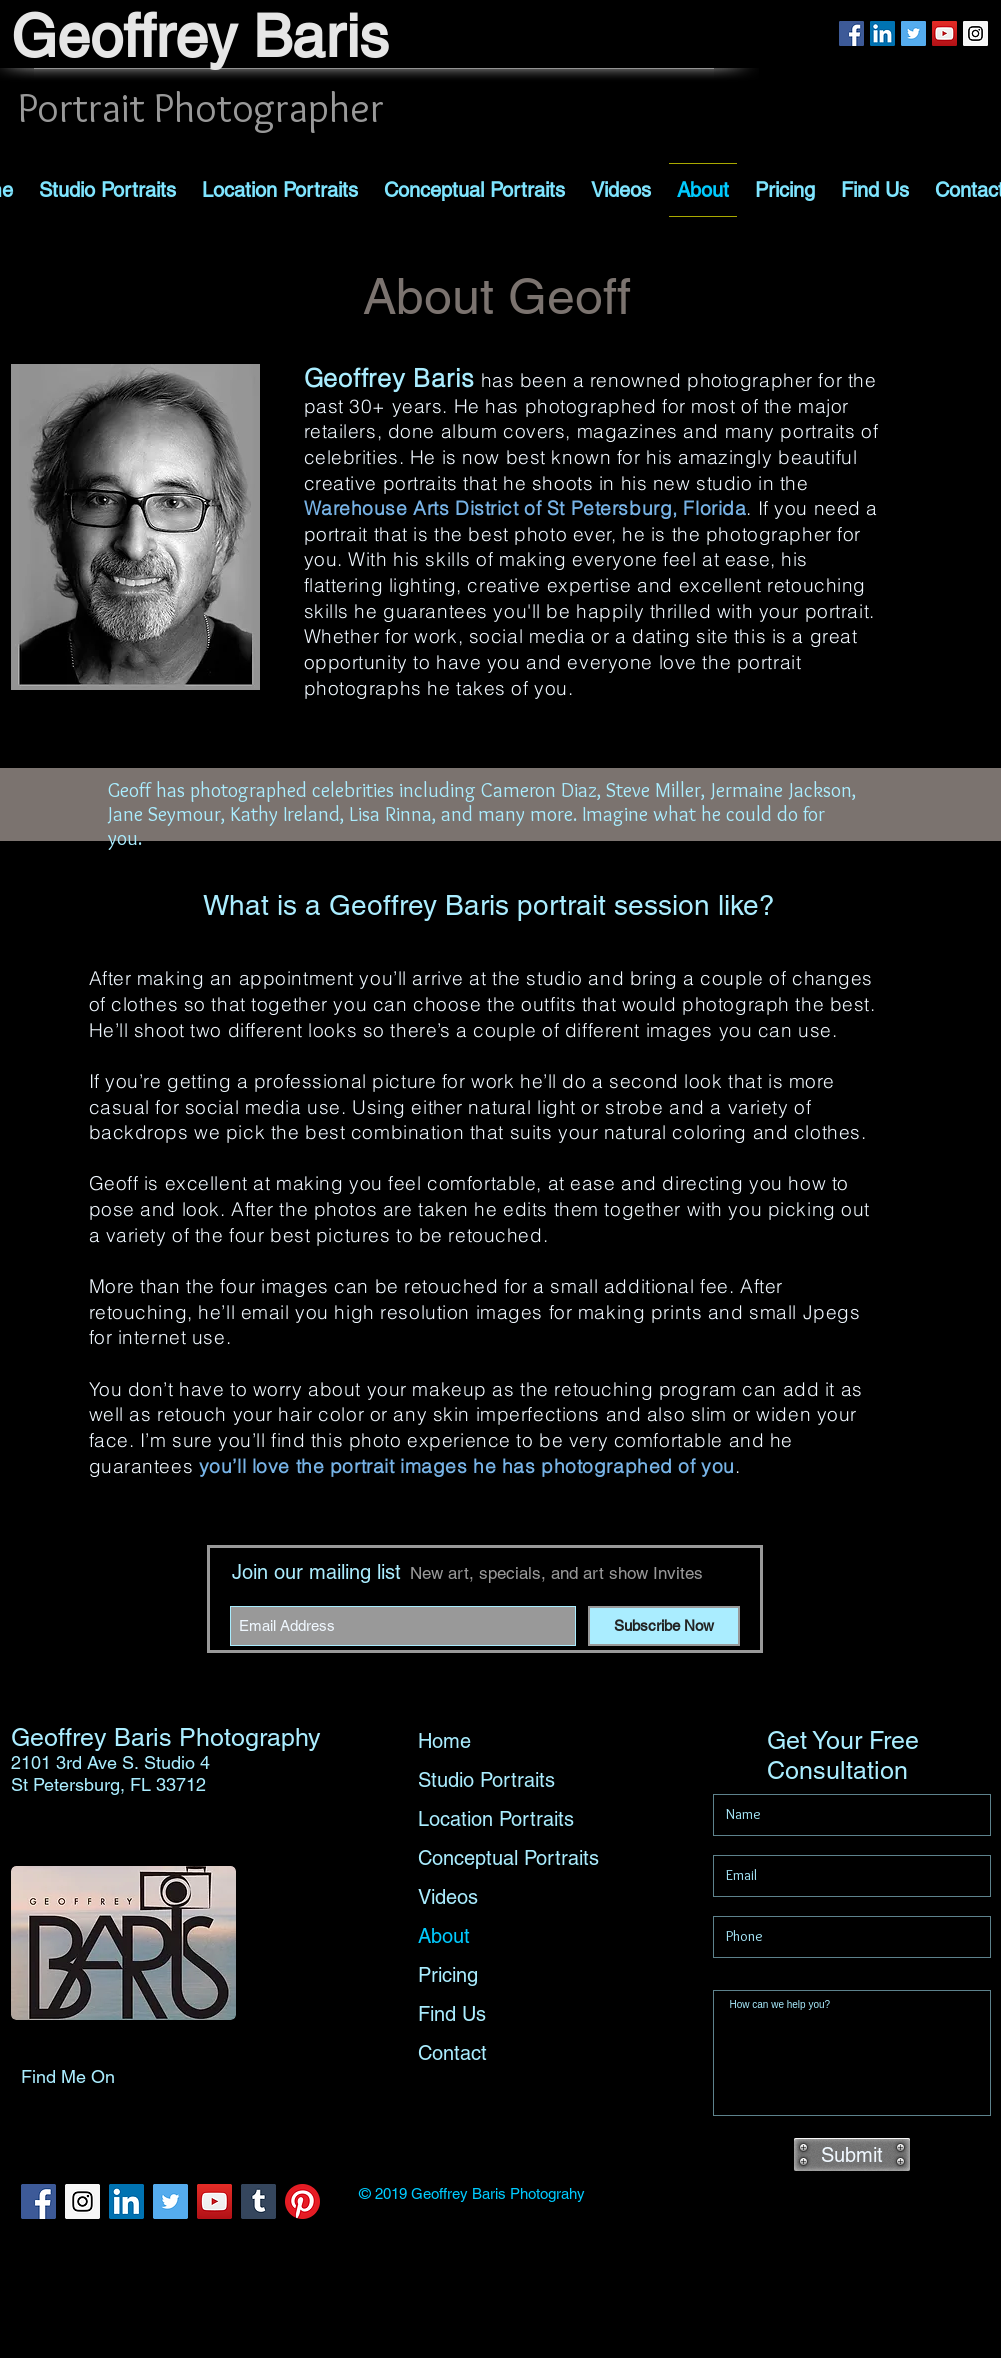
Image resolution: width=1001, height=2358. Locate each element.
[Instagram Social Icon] (975, 33)
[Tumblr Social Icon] (258, 2201)
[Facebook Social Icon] (851, 33)
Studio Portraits (486, 1780)
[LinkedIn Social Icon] (882, 33)
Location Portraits (496, 1819)
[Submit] (852, 2154)
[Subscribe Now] (664, 1626)
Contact (452, 2053)
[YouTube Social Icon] (944, 33)
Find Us (452, 2014)
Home (444, 1741)
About (444, 1936)
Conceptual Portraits (508, 1858)
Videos (448, 1897)
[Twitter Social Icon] (913, 33)
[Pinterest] (302, 2201)
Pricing (448, 1975)
